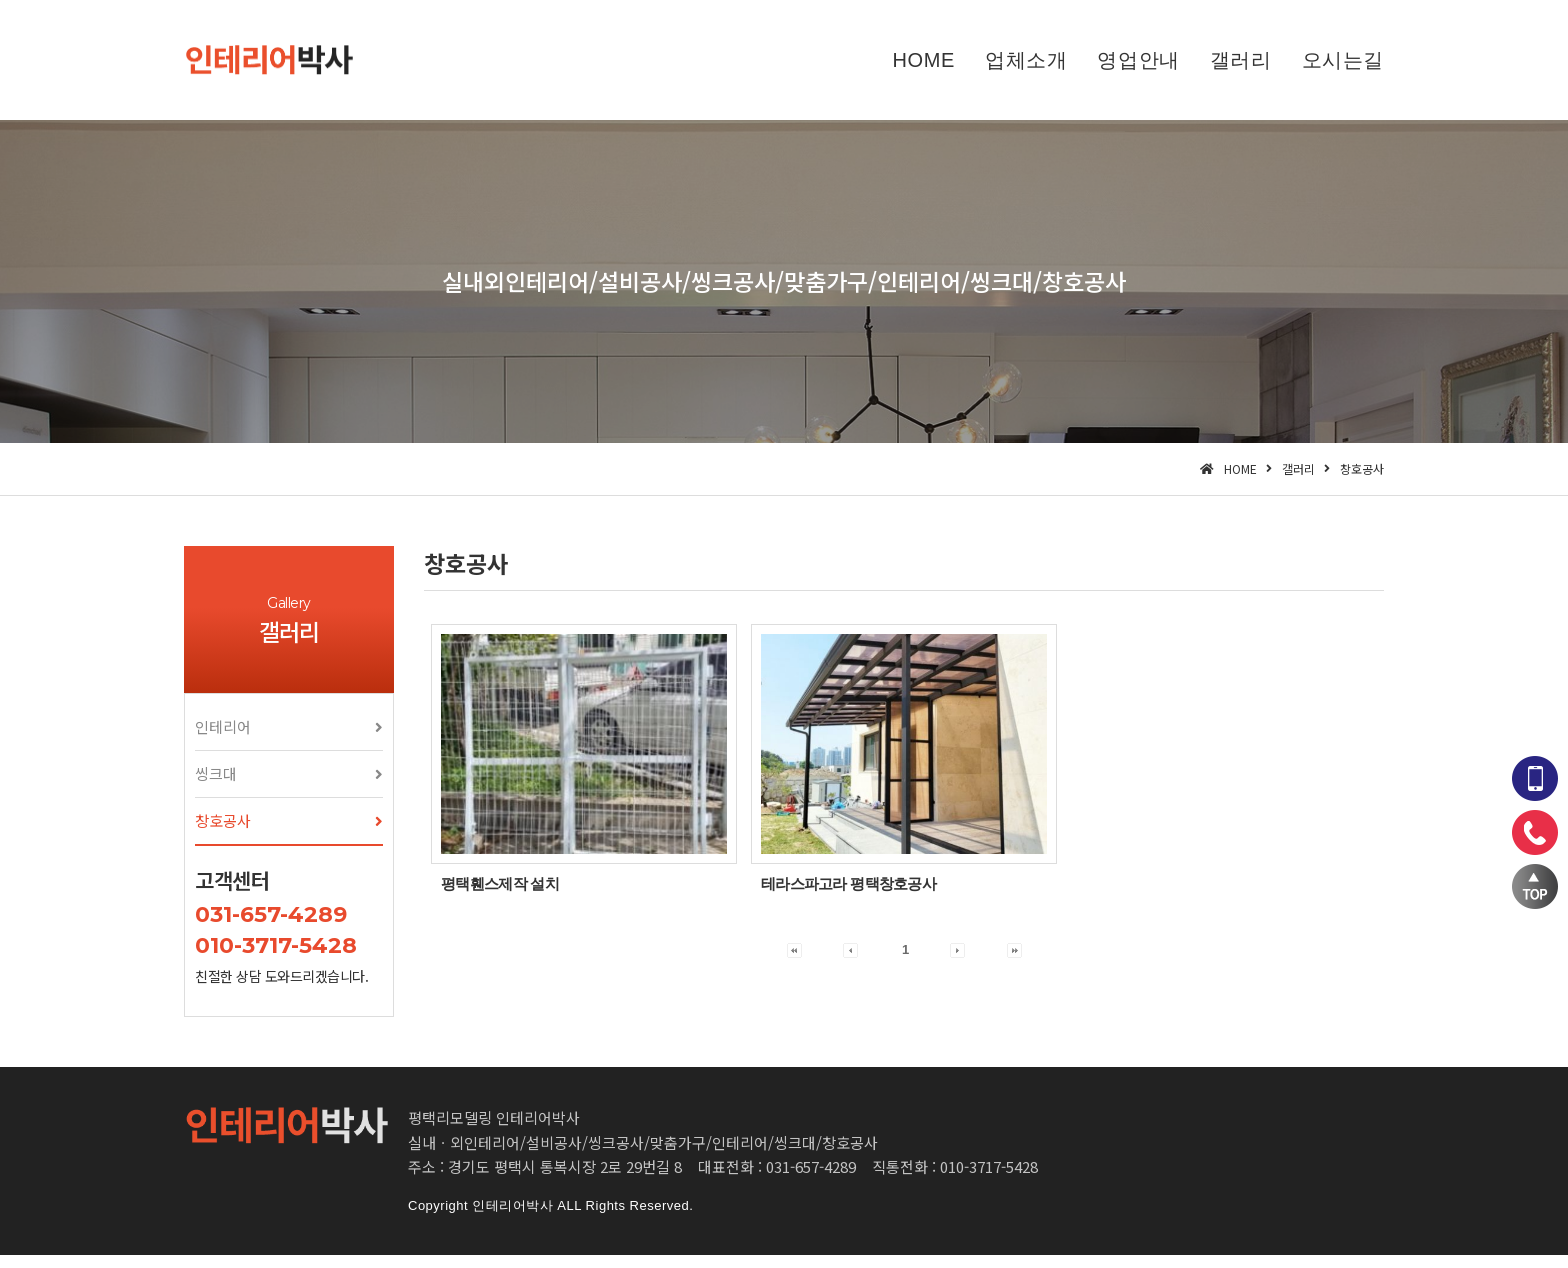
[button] (289, 739)
